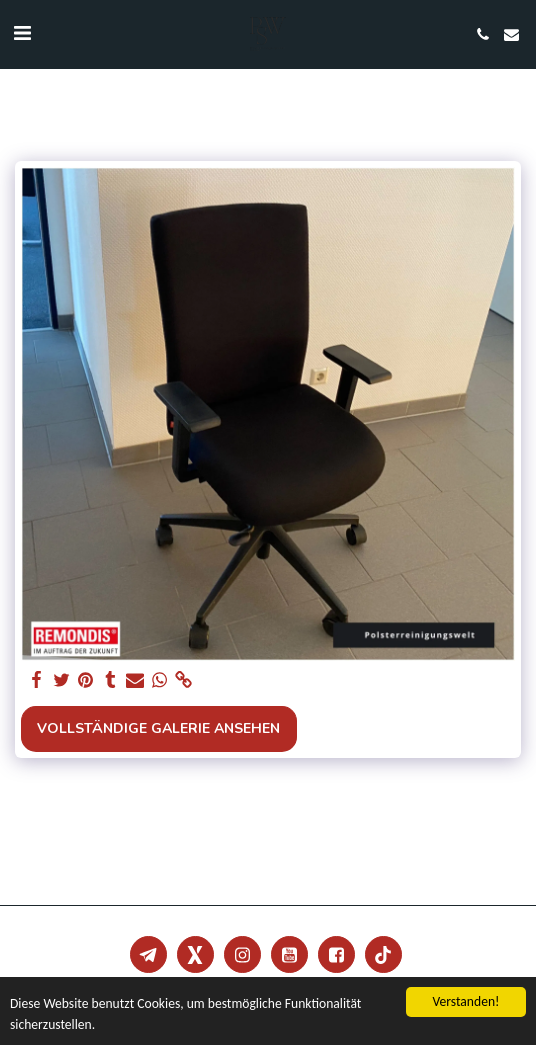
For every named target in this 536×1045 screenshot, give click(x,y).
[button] (22, 33)
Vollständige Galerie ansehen (158, 728)
